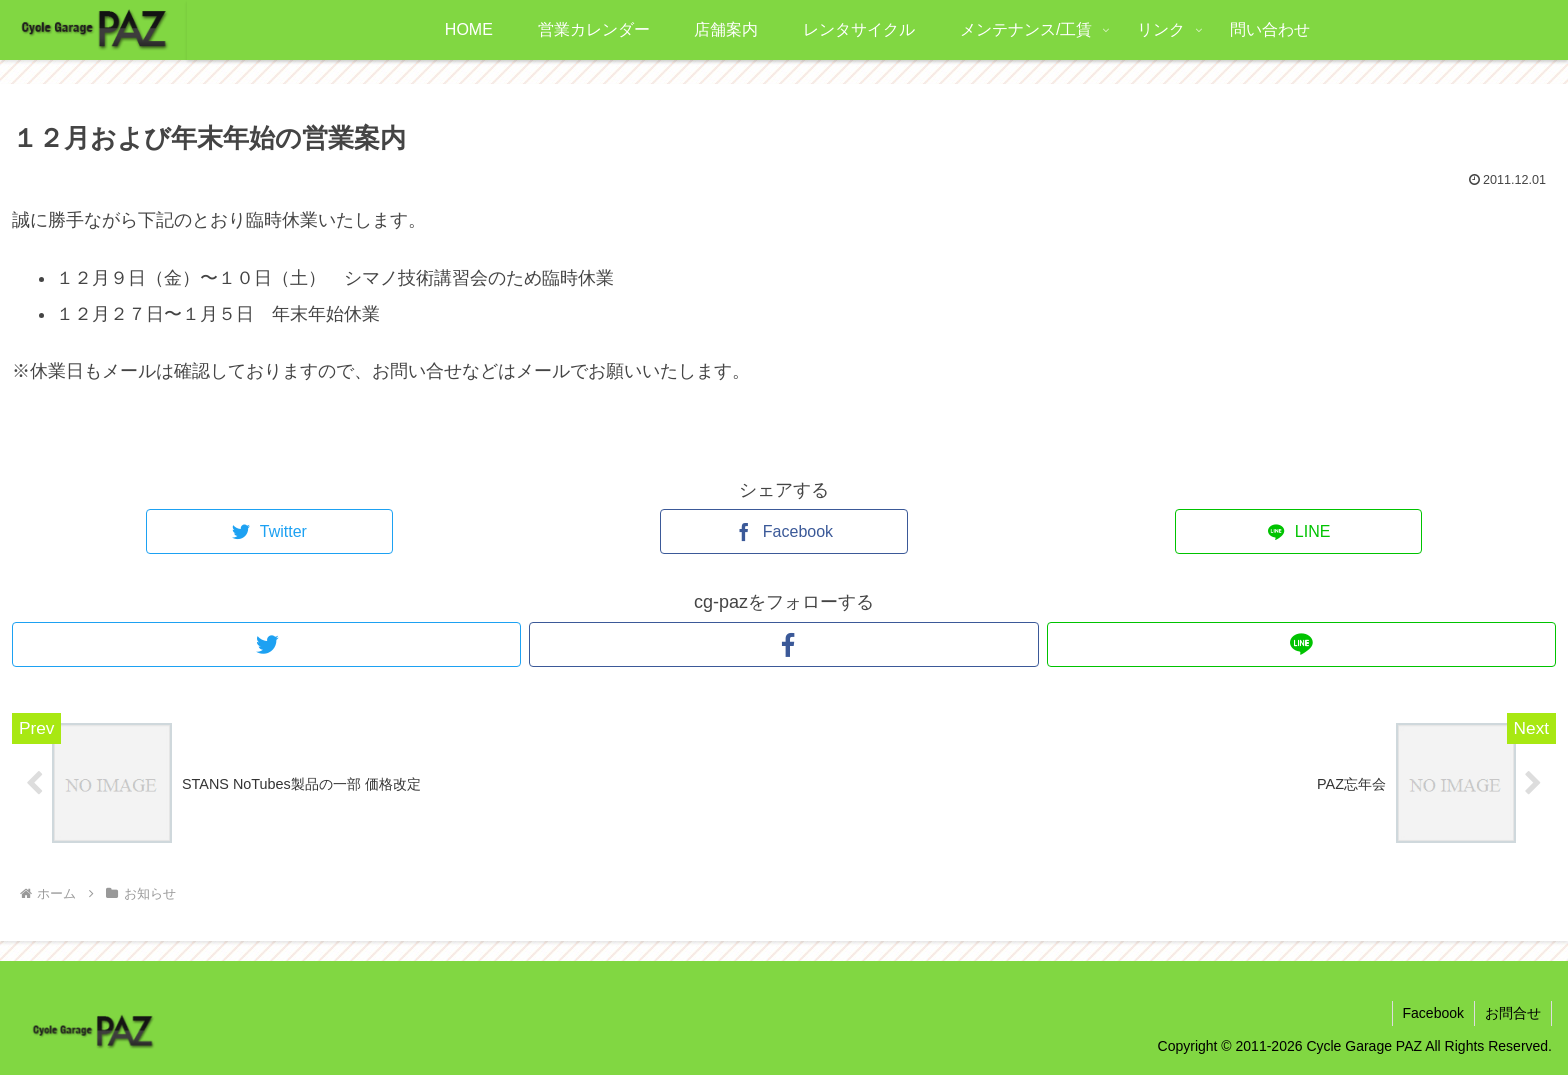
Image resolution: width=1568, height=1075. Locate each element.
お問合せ (1513, 1013)
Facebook (1433, 1013)
